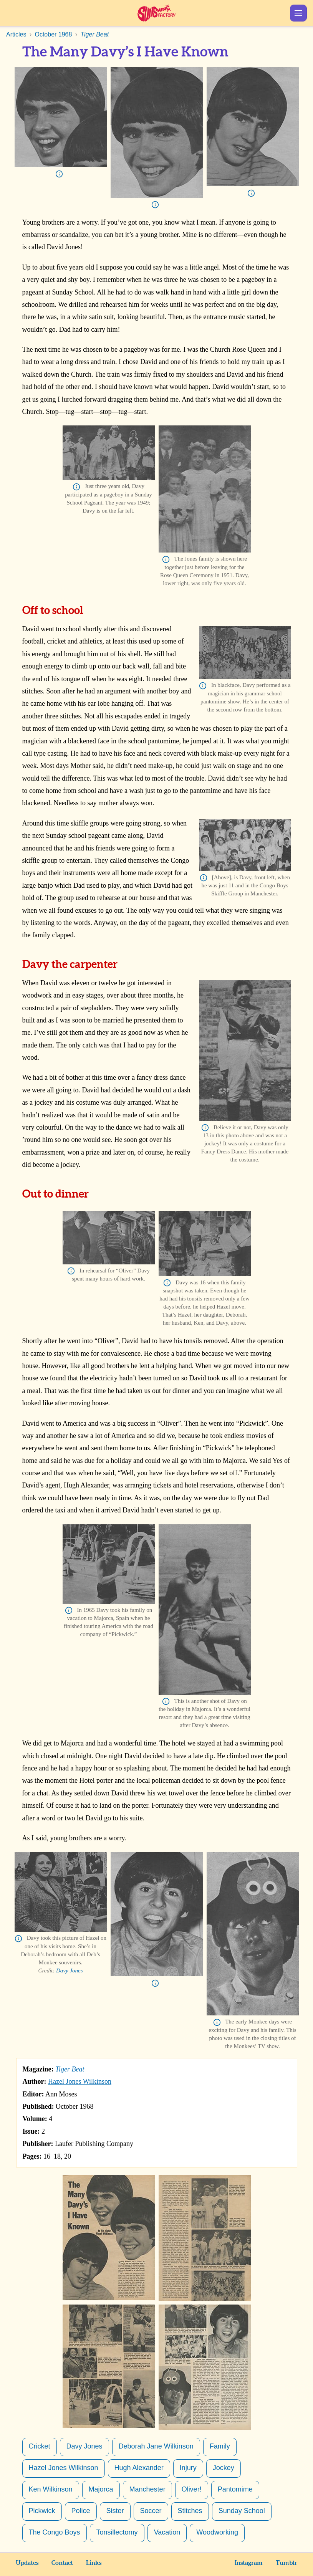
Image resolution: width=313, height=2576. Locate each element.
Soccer (151, 2511)
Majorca (101, 2489)
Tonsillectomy (117, 2532)
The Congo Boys (54, 2532)
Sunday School (242, 2511)
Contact (62, 2563)
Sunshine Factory (156, 13)
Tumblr (286, 2563)
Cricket (39, 2446)
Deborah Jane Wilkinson (156, 2446)
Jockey (223, 2468)
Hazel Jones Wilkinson (79, 2081)
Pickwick (42, 2511)
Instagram (249, 2563)
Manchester (147, 2489)
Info (59, 174)
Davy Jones (69, 1970)
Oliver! (192, 2489)
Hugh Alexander (139, 2468)
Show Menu (298, 13)
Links (93, 2563)
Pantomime (235, 2489)
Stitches (190, 2511)
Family (220, 2446)
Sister (115, 2511)
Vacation (167, 2532)
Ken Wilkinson (51, 2489)
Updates (27, 2563)
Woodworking (217, 2532)
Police (80, 2511)
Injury (188, 2468)
